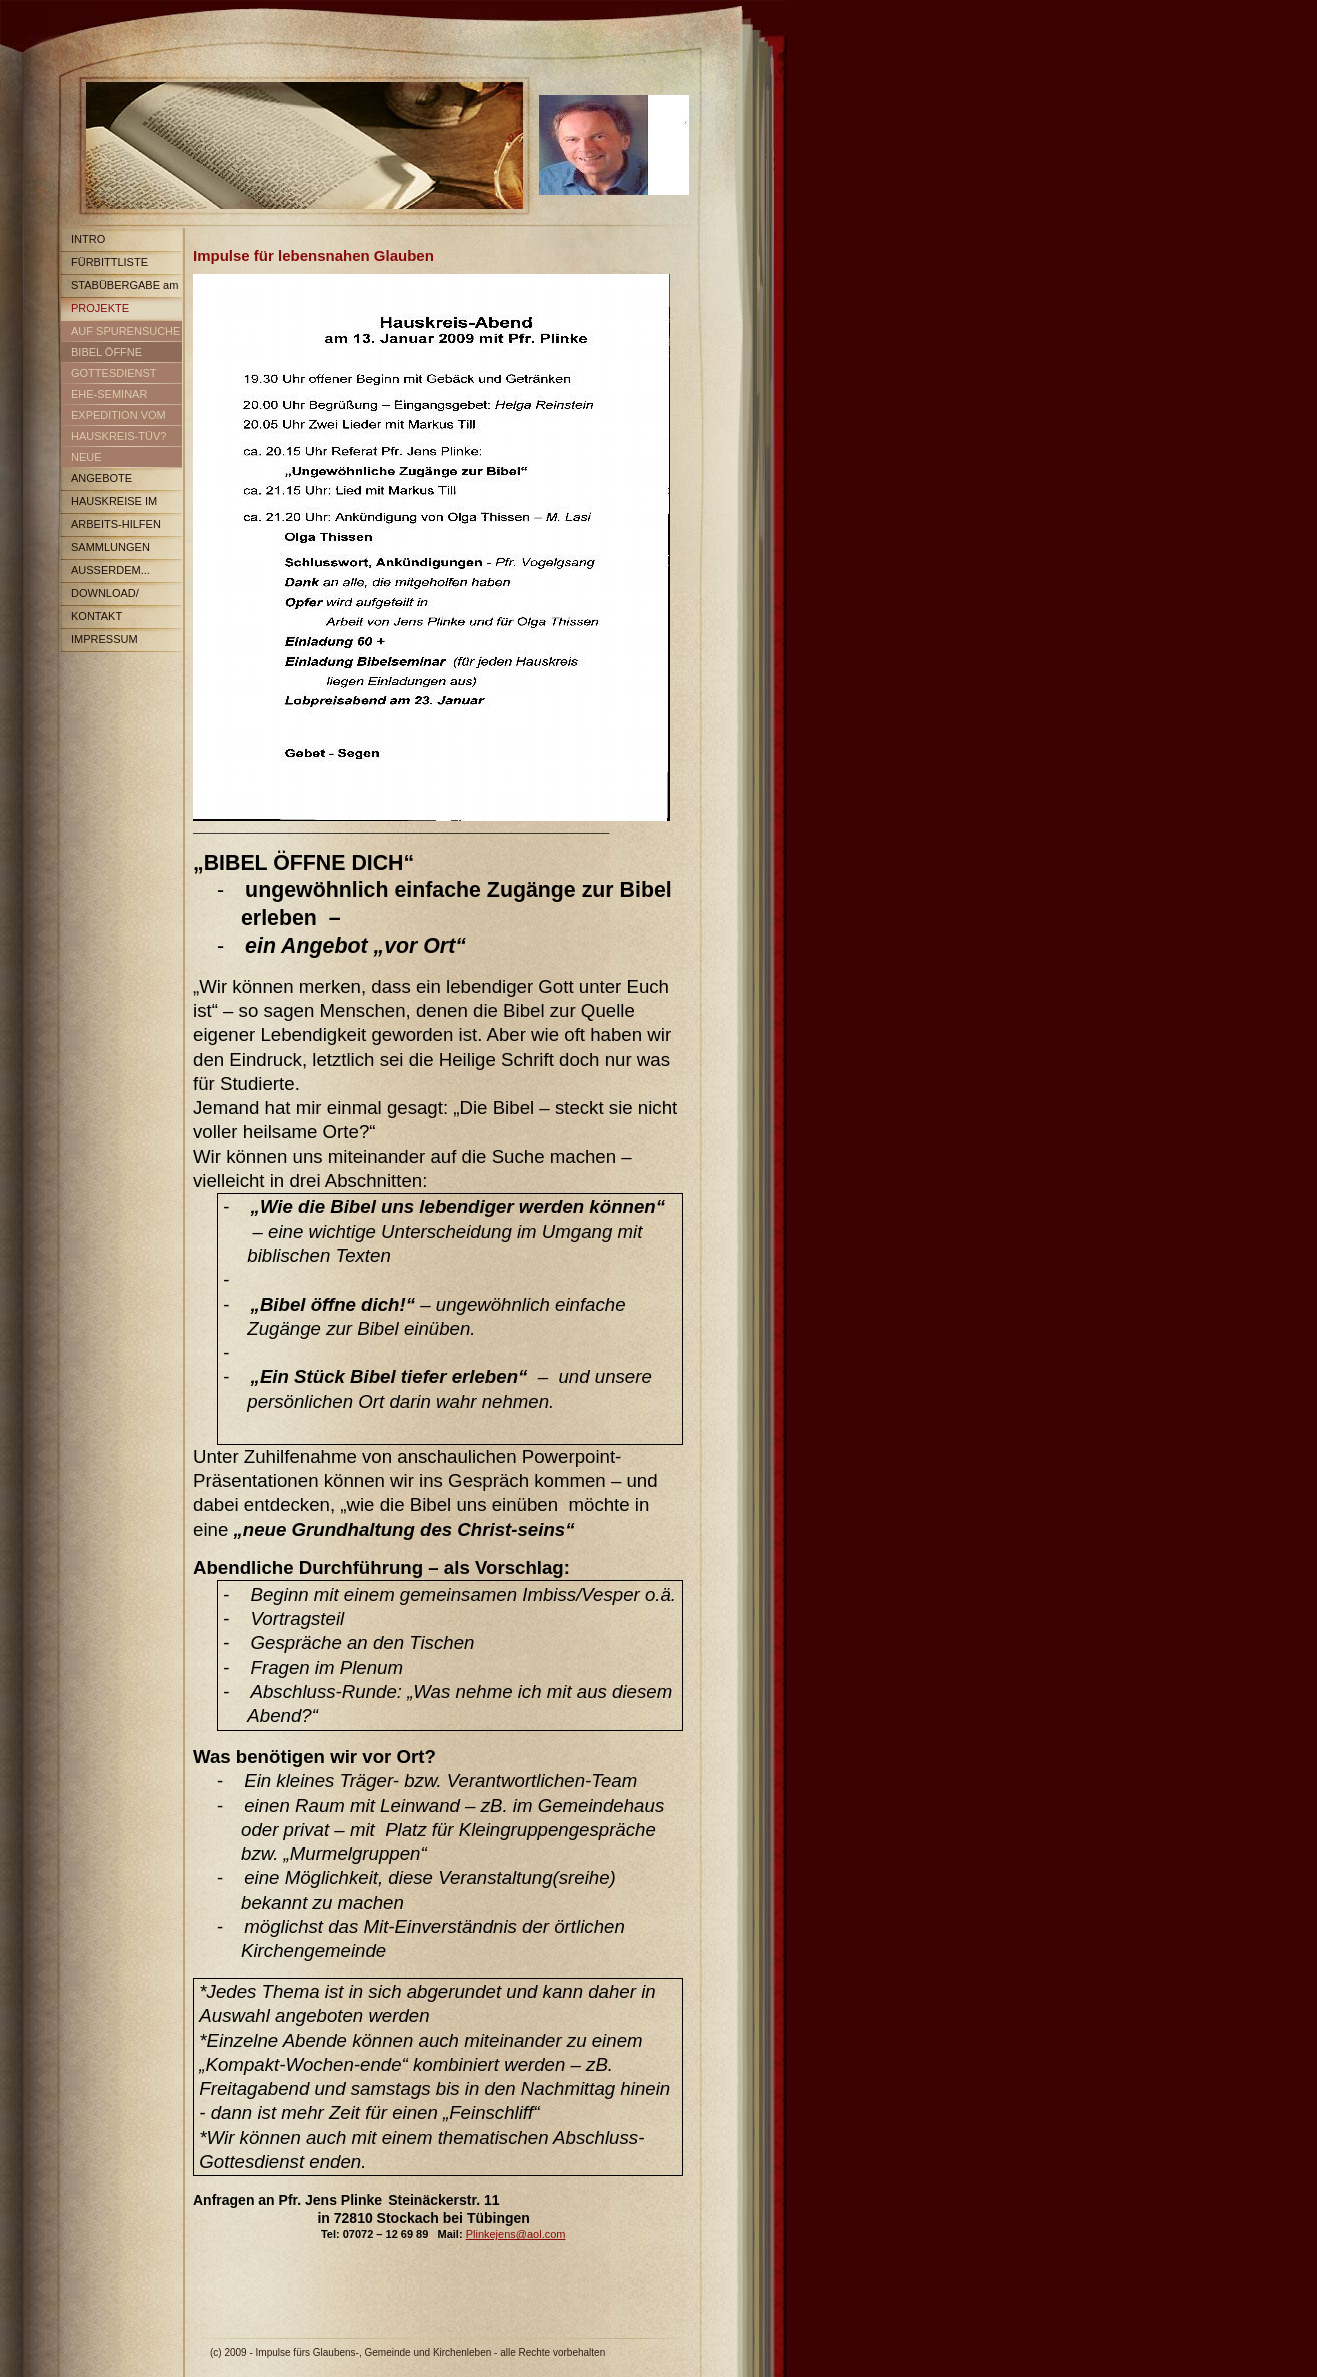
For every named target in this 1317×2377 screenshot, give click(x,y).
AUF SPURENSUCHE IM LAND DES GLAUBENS (120, 334)
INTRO (88, 239)
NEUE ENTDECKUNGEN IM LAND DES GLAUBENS (120, 460)
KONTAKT (96, 616)
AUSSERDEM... (110, 570)
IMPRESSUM (104, 639)
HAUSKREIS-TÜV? (118, 436)
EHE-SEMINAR (109, 394)
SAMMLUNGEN (110, 547)
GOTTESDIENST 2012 (109, 376)
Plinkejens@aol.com (516, 2234)
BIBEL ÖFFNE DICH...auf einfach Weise (106, 355)
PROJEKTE (100, 308)
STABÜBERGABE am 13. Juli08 (119, 288)
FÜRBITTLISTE (109, 262)
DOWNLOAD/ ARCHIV (100, 596)
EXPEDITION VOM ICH (113, 418)
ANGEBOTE (101, 478)
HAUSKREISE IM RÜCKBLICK (109, 504)
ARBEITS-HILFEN (116, 524)
